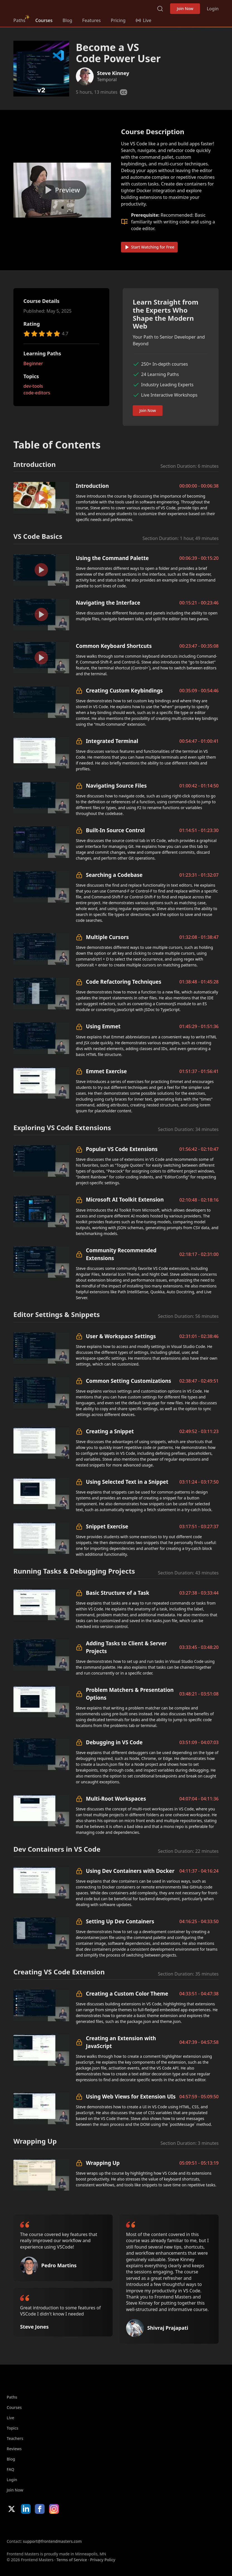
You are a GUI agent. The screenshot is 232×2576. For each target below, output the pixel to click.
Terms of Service (71, 2559)
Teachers (15, 2438)
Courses (43, 20)
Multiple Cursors (107, 937)
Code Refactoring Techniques (123, 981)
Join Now (185, 8)
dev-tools (33, 386)
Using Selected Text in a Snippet (127, 1481)
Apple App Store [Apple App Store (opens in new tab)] (23, 2526)
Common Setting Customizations (128, 1380)
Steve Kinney (113, 73)
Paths (19, 20)
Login (213, 9)
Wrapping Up (103, 2162)
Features (91, 20)
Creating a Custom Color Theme (127, 1993)
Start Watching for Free (149, 247)
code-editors (36, 393)
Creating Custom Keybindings (124, 690)
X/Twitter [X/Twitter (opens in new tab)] (11, 2509)
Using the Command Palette (112, 557)
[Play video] (62, 190)
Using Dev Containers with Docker (130, 1870)
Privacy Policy (102, 2559)
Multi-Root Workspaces (116, 1798)
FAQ (10, 2469)
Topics (12, 2428)
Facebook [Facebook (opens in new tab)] (40, 2509)
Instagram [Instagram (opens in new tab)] (54, 2509)
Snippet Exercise (107, 1526)
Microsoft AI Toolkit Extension (125, 1199)
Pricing (118, 20)
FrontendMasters (42, 7)
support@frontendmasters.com (52, 2541)
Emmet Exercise (106, 1071)
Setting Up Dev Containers (120, 1921)
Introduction (92, 485)
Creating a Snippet (110, 1431)
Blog (67, 20)
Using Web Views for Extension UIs (131, 2096)
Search (160, 8)
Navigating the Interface (108, 602)
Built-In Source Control (115, 830)
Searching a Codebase (114, 874)
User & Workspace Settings (121, 1336)
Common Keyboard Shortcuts (114, 645)
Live (10, 2417)
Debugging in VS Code (114, 1742)
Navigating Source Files (116, 785)
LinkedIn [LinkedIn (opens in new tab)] (26, 2509)
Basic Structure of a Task (117, 1592)
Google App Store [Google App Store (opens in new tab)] (63, 2526)
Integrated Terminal (112, 740)
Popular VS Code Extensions (122, 1148)
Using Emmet (103, 1026)
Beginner (33, 363)
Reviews (14, 2448)
